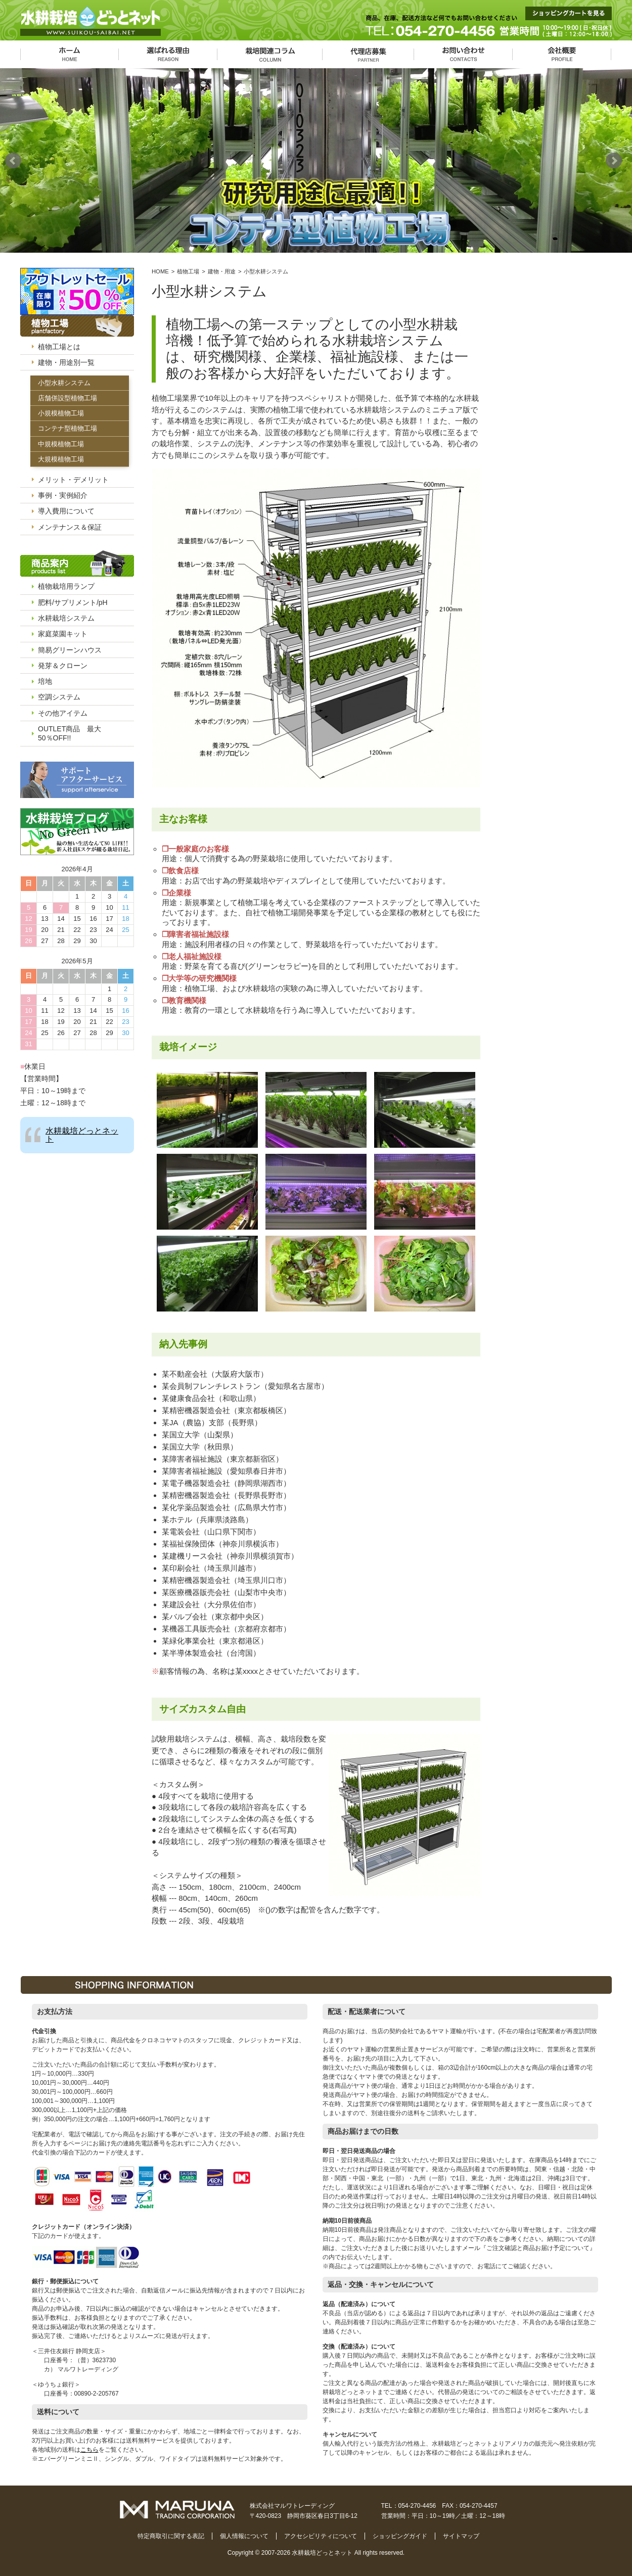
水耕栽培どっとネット (82, 1135)
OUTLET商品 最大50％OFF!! (69, 733)
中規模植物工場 (61, 444)
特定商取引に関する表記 (171, 2536)
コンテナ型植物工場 (67, 428)
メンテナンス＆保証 (70, 527)
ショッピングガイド (400, 2536)
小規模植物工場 (61, 413)
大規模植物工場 (61, 459)
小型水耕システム (64, 383)
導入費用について (66, 511)
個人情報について (244, 2536)
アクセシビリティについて (320, 2536)
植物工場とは (59, 347)
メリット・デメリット (73, 480)
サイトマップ (461, 2536)
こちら (89, 2449)
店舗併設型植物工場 (67, 398)
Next (616, 161)
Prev (15, 161)
